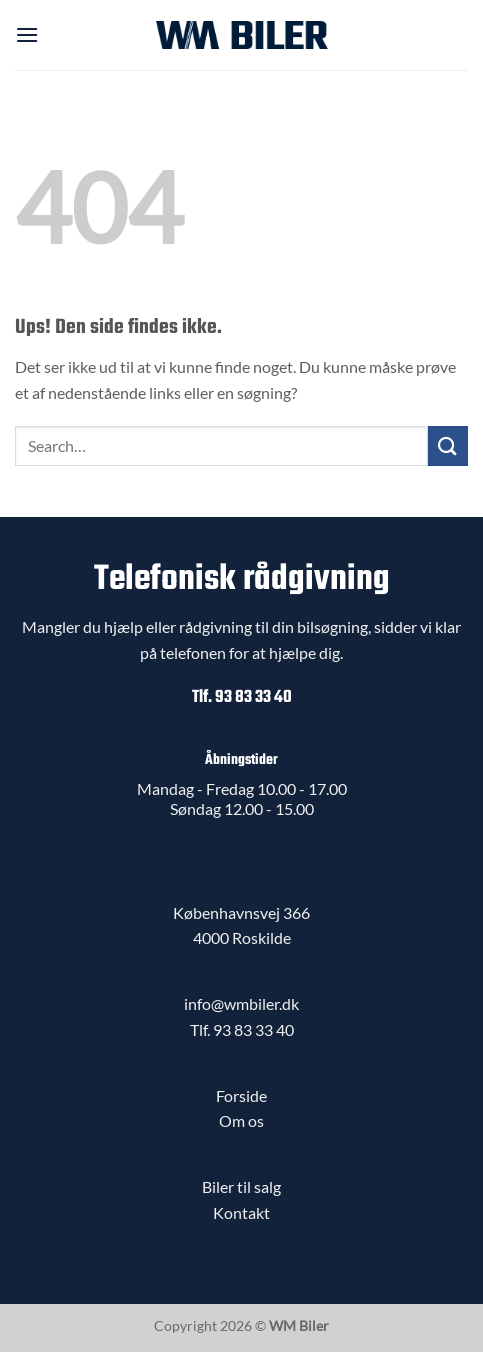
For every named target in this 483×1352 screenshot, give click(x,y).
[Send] (448, 445)
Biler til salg (241, 1186)
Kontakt (241, 1212)
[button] (27, 34)
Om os (241, 1120)
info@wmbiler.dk (241, 1003)
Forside (241, 1095)
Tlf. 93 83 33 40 (242, 697)
